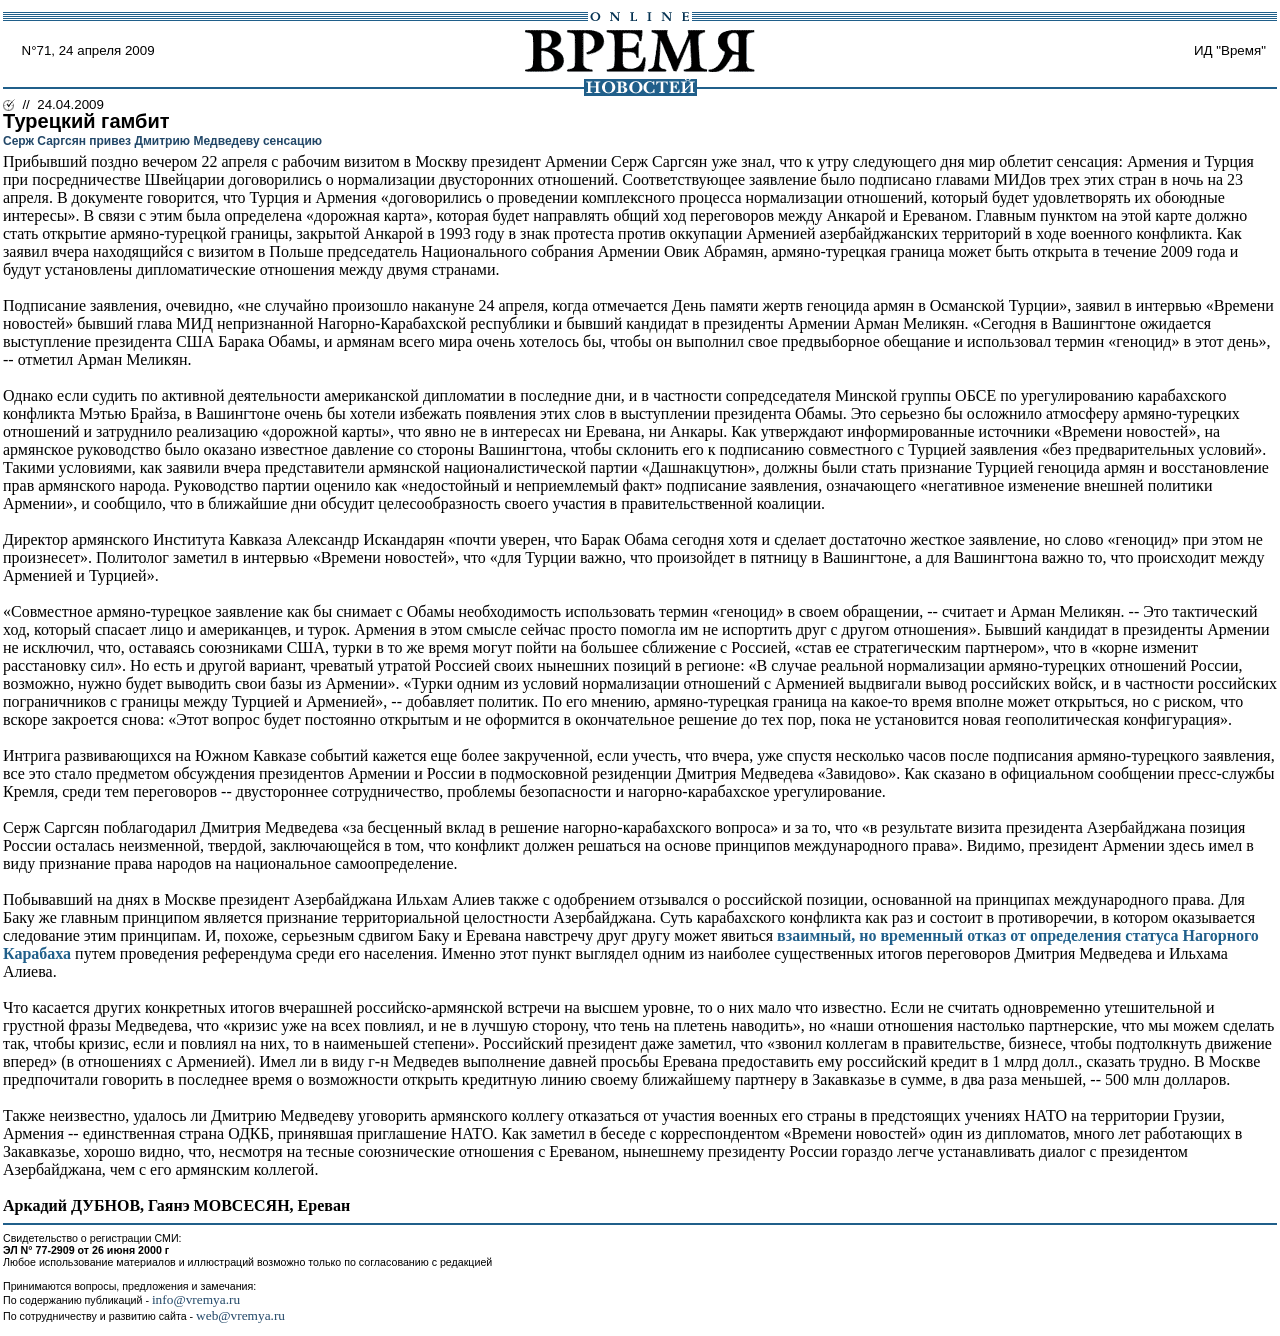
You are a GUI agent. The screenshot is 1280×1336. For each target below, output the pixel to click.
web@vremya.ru (240, 1315)
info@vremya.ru (196, 1299)
